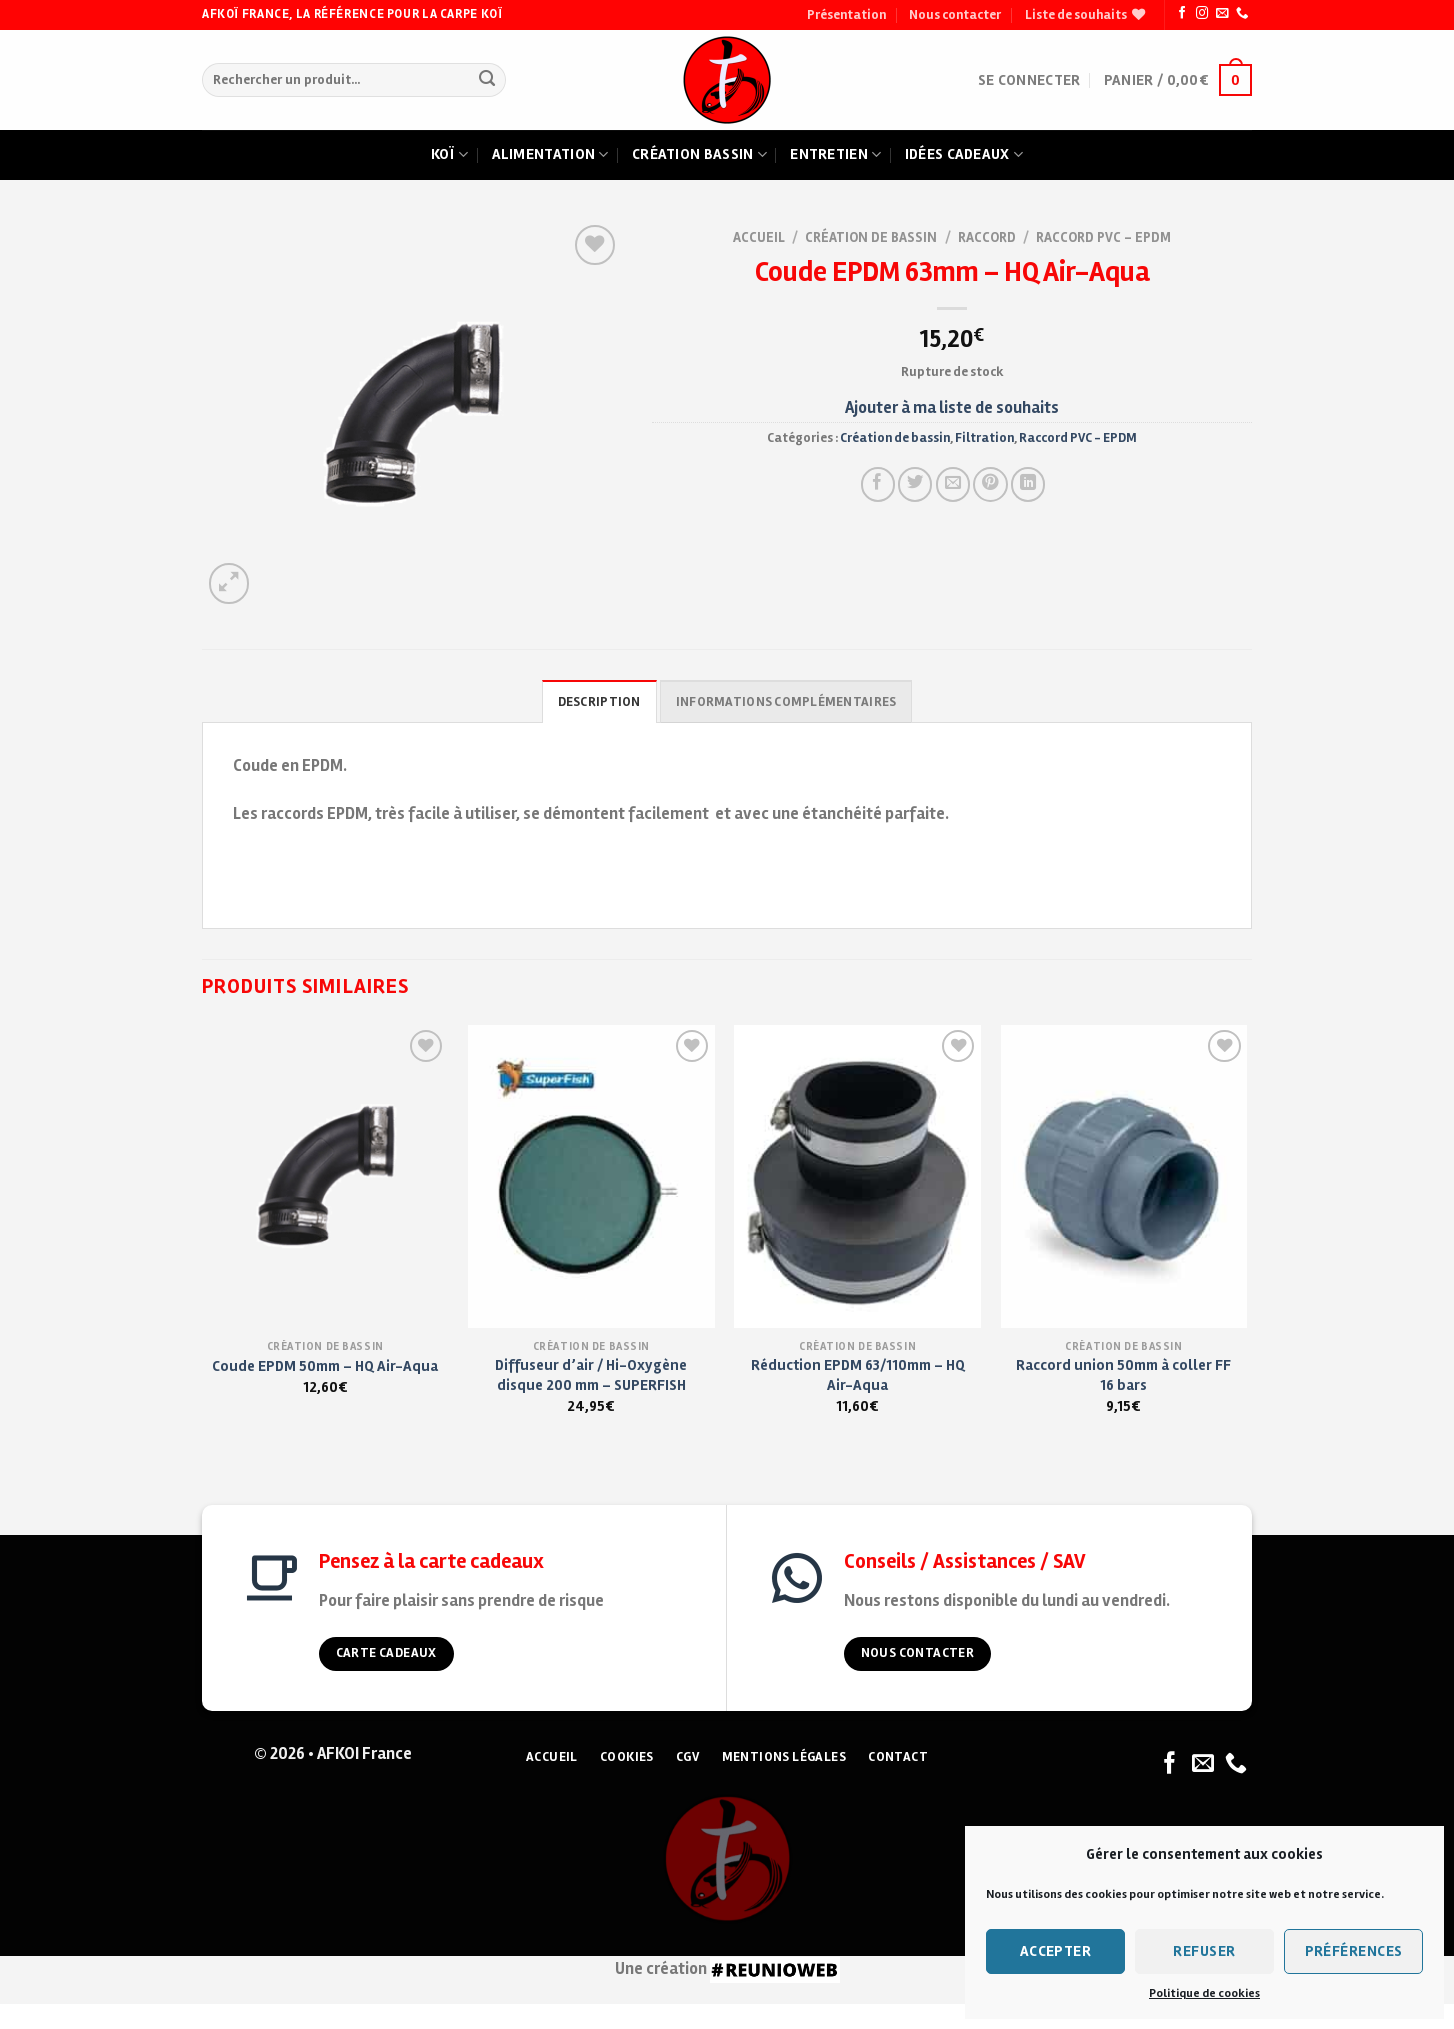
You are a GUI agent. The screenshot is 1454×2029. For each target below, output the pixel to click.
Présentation (846, 15)
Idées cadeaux (964, 155)
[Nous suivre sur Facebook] (1182, 14)
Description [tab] (599, 702)
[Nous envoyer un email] (1222, 14)
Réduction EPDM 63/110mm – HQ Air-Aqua (858, 1374)
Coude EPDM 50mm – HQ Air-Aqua (325, 1366)
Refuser (1204, 1951)
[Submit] (486, 80)
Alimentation (550, 155)
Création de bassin (871, 237)
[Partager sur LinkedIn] (1028, 484)
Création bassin (699, 155)
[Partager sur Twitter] (915, 484)
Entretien (835, 155)
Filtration (984, 438)
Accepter (1056, 1951)
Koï (449, 155)
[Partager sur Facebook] (878, 484)
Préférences (1354, 1951)
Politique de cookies (1204, 1993)
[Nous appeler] (1242, 14)
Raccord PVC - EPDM (1103, 237)
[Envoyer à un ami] (953, 484)
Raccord (987, 237)
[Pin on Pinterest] (990, 484)
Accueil (759, 237)
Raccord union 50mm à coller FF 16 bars (1123, 1374)
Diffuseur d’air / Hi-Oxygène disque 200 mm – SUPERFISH (591, 1374)
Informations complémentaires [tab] (786, 702)
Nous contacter (955, 15)
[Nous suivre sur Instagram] (1202, 14)
